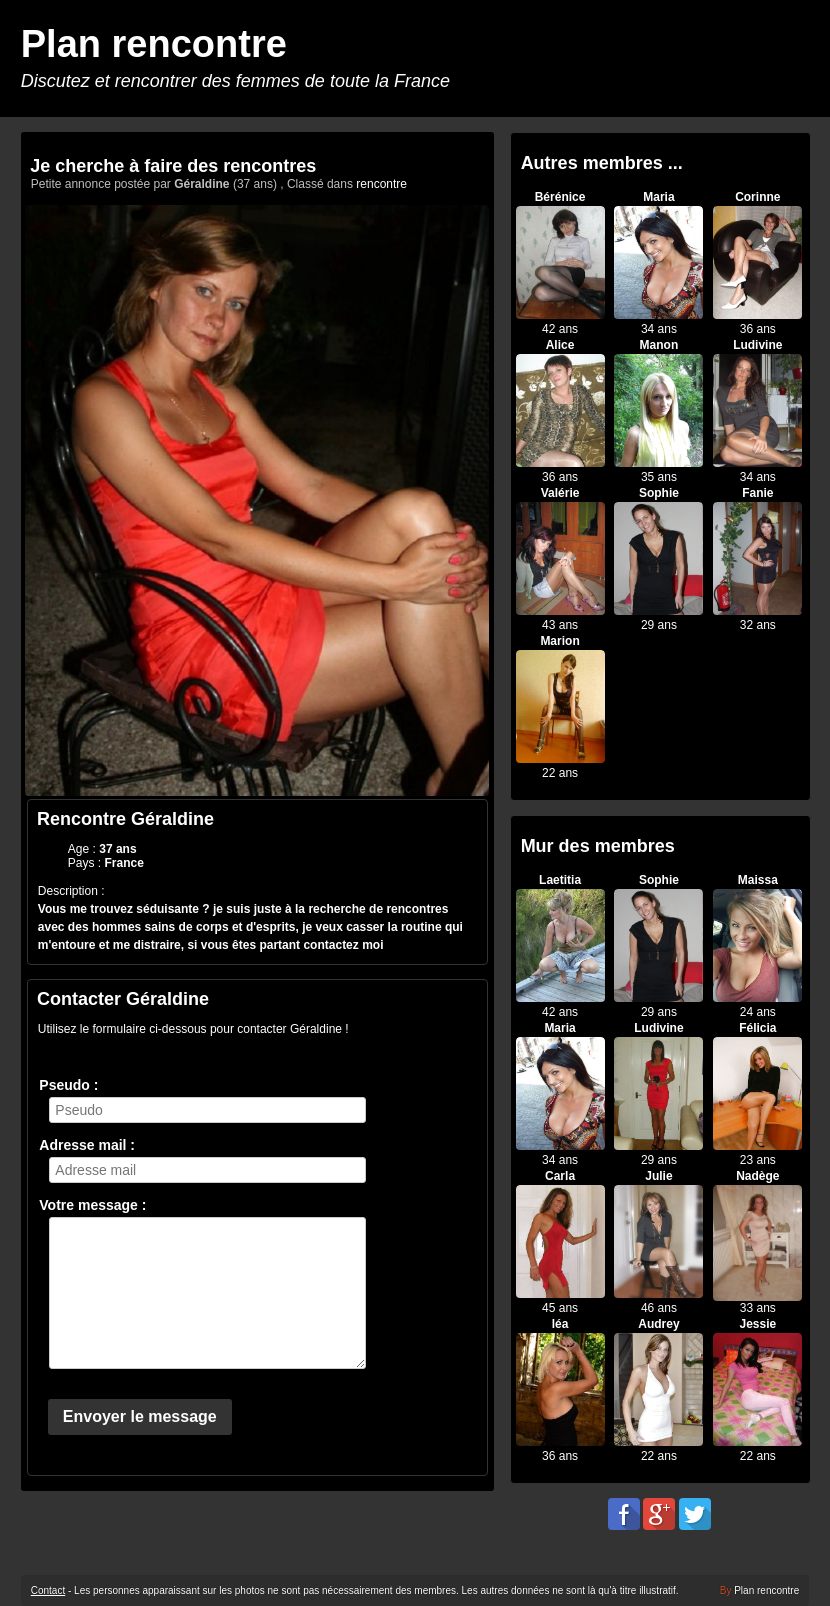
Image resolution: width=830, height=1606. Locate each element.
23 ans (758, 1160)
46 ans (659, 1308)
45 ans (560, 1308)
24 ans (758, 1012)
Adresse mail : (87, 1145)
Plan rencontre (154, 44)
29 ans (659, 625)
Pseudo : (68, 1085)
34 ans (659, 329)
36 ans (758, 329)
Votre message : (92, 1205)
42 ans (560, 329)
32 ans (758, 625)
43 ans (560, 625)
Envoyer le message (140, 1416)
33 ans (758, 1308)
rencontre (381, 184)
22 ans (560, 773)
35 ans (659, 477)
